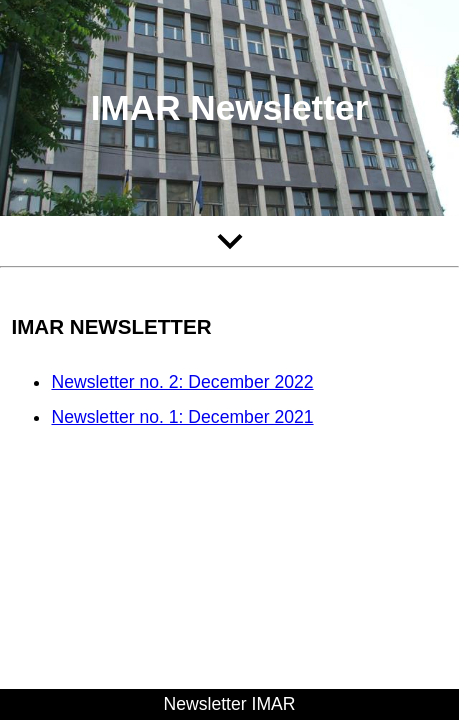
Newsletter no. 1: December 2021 (182, 417)
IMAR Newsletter (230, 107)
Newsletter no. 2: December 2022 (182, 382)
